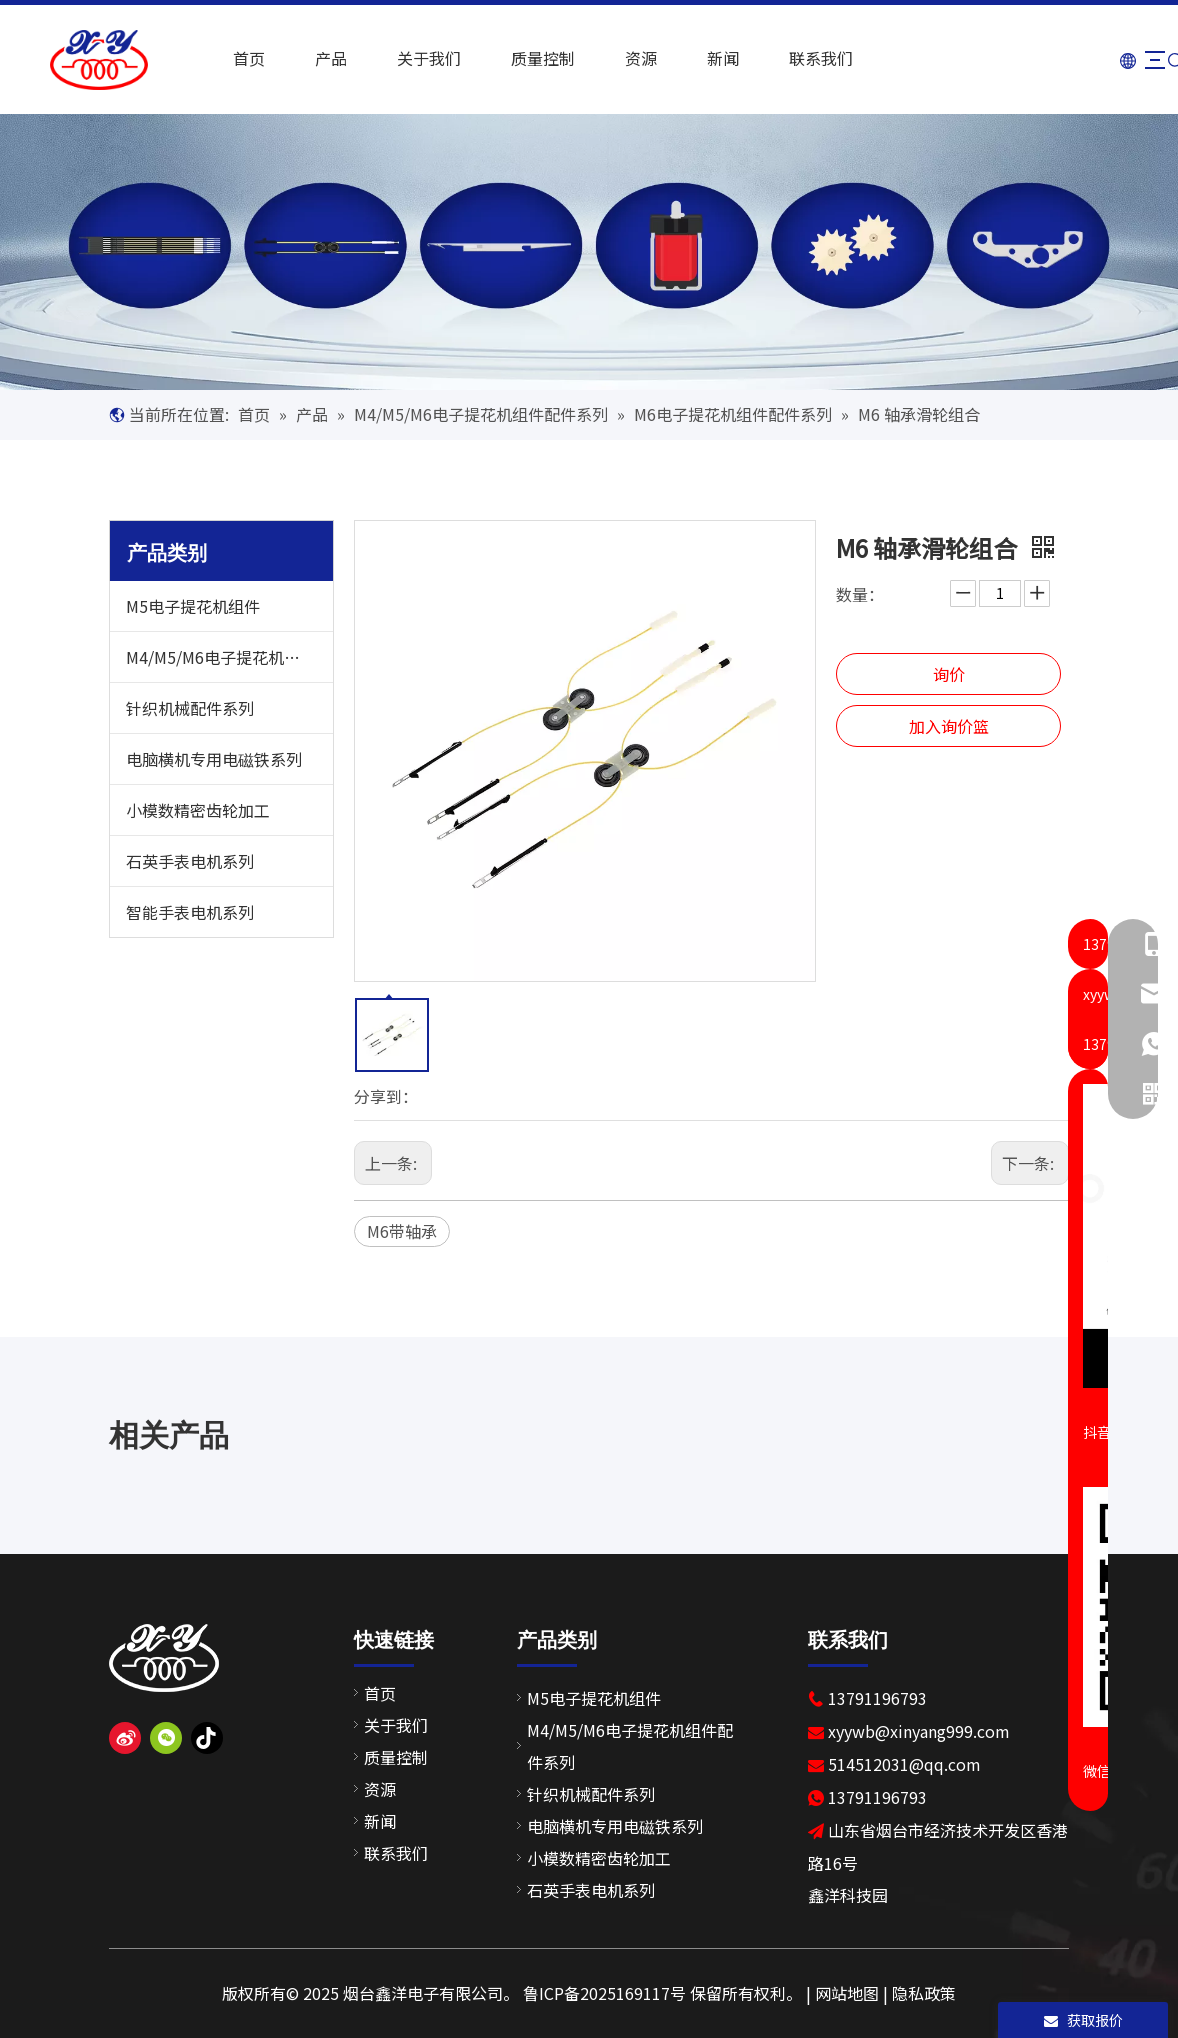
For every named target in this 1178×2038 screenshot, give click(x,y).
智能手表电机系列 (190, 912)
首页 (233, 58)
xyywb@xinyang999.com (919, 1731)
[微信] (166, 1738)
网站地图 (847, 1993)
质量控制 (527, 58)
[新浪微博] (125, 1738)
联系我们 (805, 58)
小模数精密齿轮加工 (198, 810)
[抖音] (207, 1738)
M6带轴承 (402, 1231)
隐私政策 (924, 1993)
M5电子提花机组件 (193, 606)
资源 (625, 58)
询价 (949, 674)
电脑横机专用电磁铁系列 (214, 759)
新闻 (707, 58)
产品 (315, 58)
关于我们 (413, 58)
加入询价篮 (949, 726)
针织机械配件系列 (190, 708)
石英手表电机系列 (190, 861)
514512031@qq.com (904, 1764)
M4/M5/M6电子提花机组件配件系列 (229, 657)
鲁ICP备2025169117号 (604, 1993)
